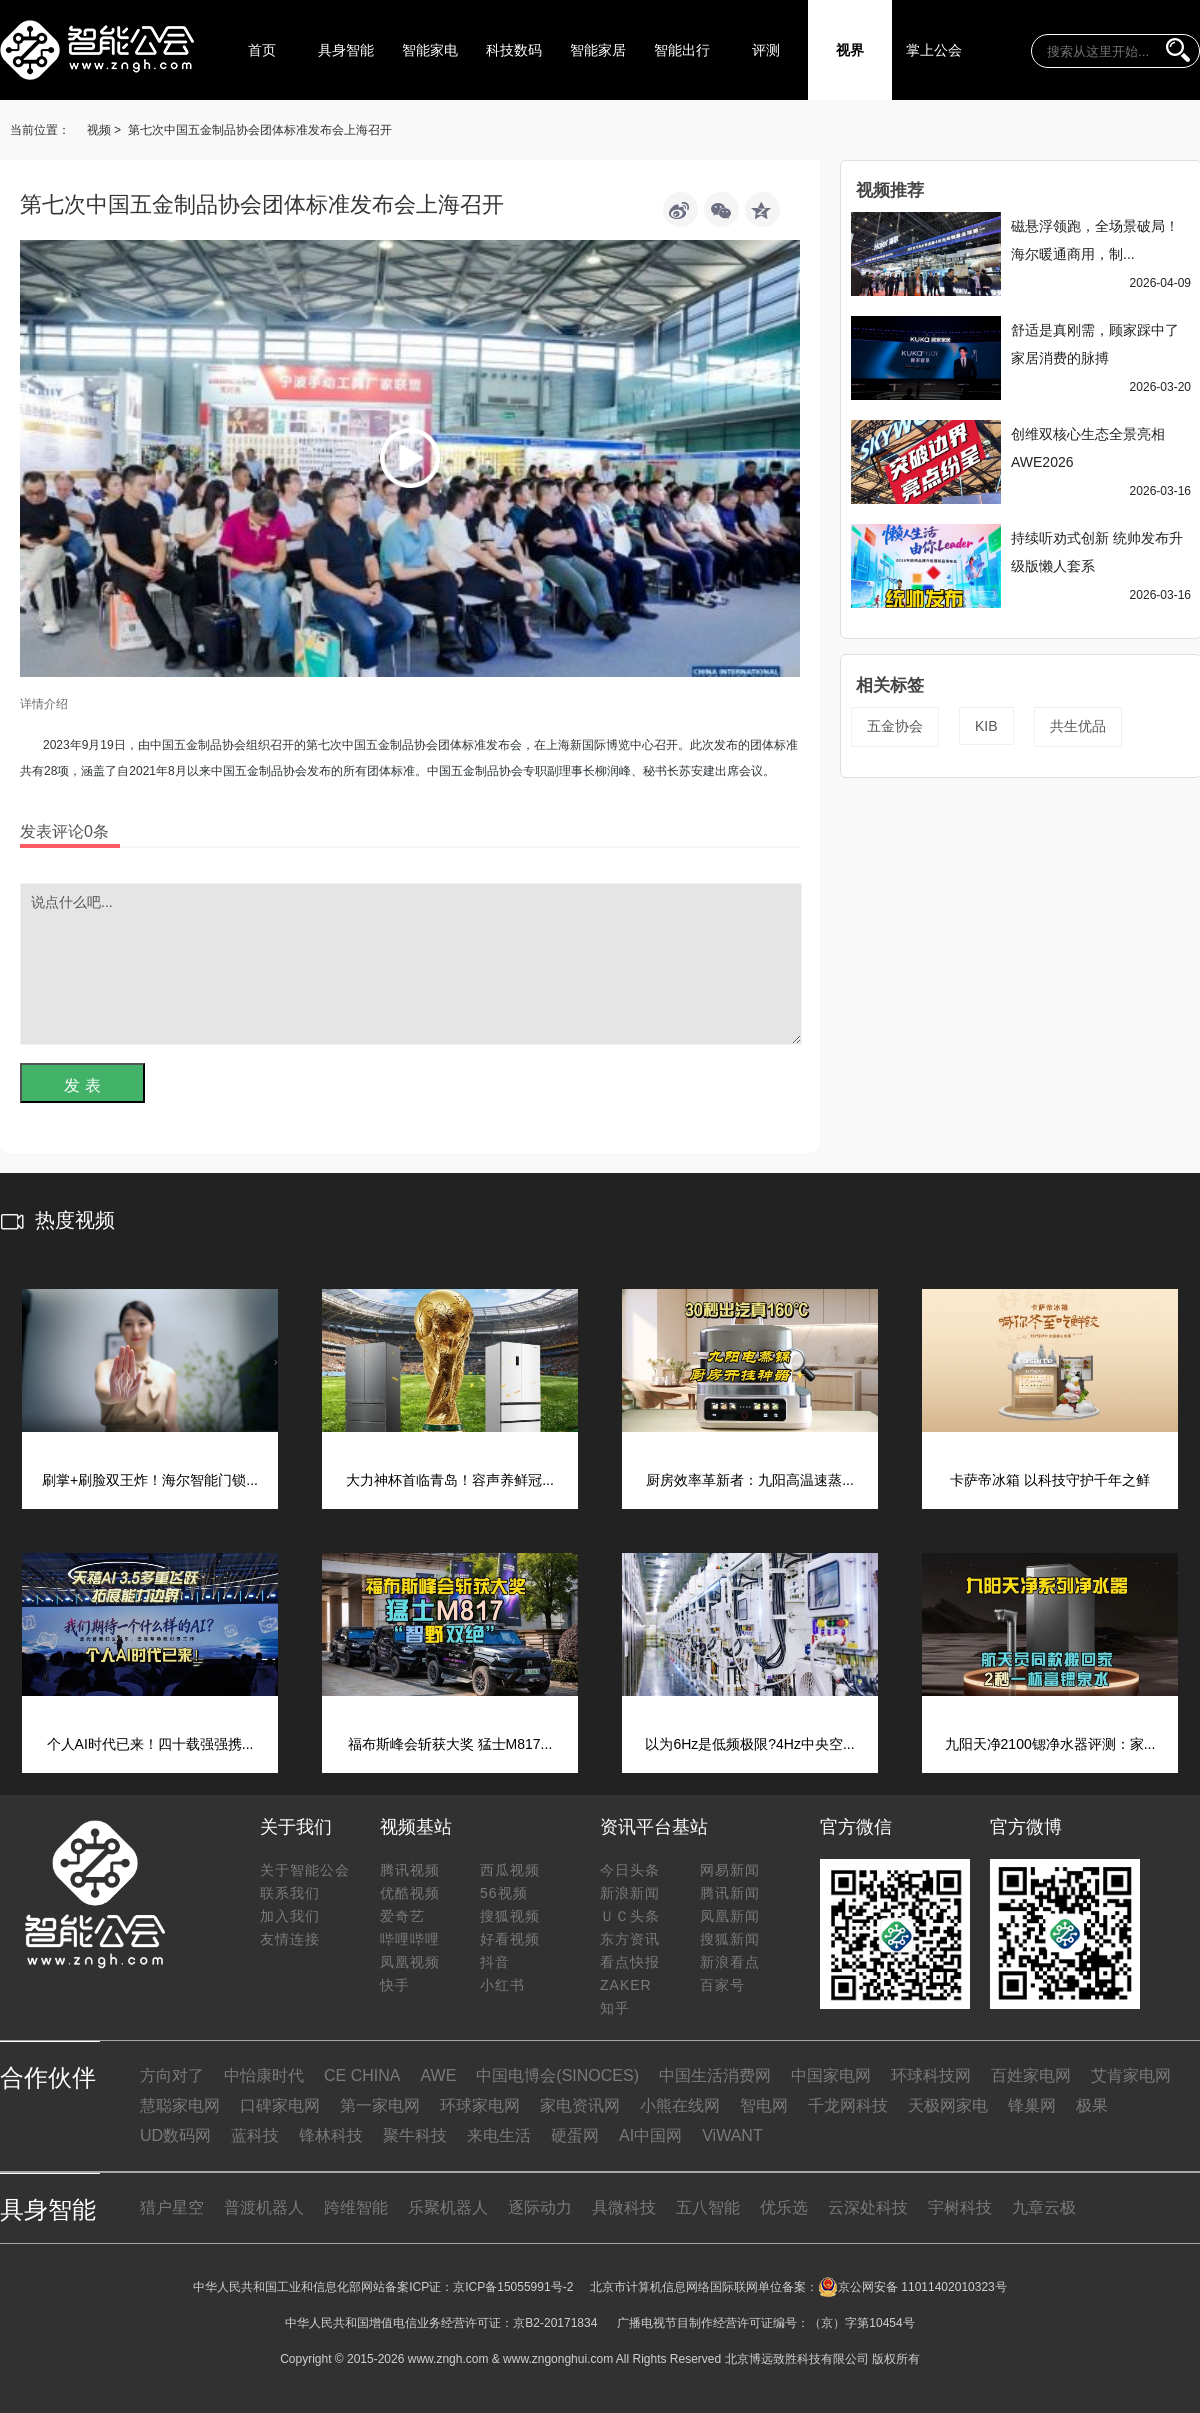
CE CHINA (362, 2075)
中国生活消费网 (715, 2075)
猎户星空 (172, 2207)
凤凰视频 (410, 1962)
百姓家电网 (1031, 2075)
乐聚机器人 (448, 2207)
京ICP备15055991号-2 (513, 2287)
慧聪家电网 (180, 2105)
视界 (850, 50)
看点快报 (630, 1962)
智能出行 (682, 50)
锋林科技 (331, 2135)
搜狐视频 (510, 1916)
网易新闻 (730, 1870)
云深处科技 (868, 2207)
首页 (262, 50)
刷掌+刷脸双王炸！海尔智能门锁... (150, 1480)
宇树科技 (960, 2207)
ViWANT (732, 2135)
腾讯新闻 (730, 1893)
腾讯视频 (410, 1870)
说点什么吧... (411, 964)
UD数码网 (175, 2135)
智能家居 (598, 50)
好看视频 (510, 1939)
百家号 (722, 1985)
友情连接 (290, 1939)
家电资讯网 (580, 2105)
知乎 (615, 2008)
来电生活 (499, 2135)
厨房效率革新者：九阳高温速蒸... (750, 1480)
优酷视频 (410, 1893)
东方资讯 (630, 1939)
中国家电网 (831, 2075)
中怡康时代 (264, 2075)
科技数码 (514, 50)
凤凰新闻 (730, 1916)
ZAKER (626, 1985)
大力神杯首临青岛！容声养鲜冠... (450, 1480)
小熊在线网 (680, 2105)
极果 (1092, 2105)
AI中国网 (650, 2135)
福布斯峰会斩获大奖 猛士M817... (450, 1744)
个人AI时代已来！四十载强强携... (150, 1744)
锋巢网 (1032, 2105)
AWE (438, 2075)
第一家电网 (380, 2105)
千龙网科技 (848, 2105)
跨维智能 (356, 2207)
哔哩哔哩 (410, 1939)
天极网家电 (948, 2105)
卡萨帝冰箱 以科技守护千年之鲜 (1050, 1480)
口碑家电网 (280, 2105)
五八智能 (708, 2207)
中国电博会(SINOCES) (557, 2075)
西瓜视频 (510, 1870)
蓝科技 (255, 2135)
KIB (986, 726)
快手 (395, 1985)
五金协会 (895, 726)
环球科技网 (931, 2075)
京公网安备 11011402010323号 (912, 2287)
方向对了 (172, 2075)
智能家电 (430, 50)
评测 (766, 50)
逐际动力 (540, 2207)
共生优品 (1078, 726)
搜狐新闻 (730, 1939)
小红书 (502, 1985)
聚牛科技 (415, 2135)
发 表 (82, 1085)
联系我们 (290, 1893)
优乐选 (784, 2207)
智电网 (764, 2105)
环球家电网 (480, 2105)
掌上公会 (934, 50)
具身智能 (346, 50)
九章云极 (1044, 2207)
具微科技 (624, 2207)
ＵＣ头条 (630, 1916)
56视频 (504, 1893)
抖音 (495, 1962)
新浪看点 (730, 1962)
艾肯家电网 (1131, 2075)
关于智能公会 (305, 1870)
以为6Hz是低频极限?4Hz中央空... (749, 1744)
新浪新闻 (630, 1893)
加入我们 (290, 1916)
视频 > (104, 130)
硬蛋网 (575, 2135)
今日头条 (630, 1870)
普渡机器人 (264, 2207)
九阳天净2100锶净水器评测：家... (1050, 1744)
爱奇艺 (402, 1916)
